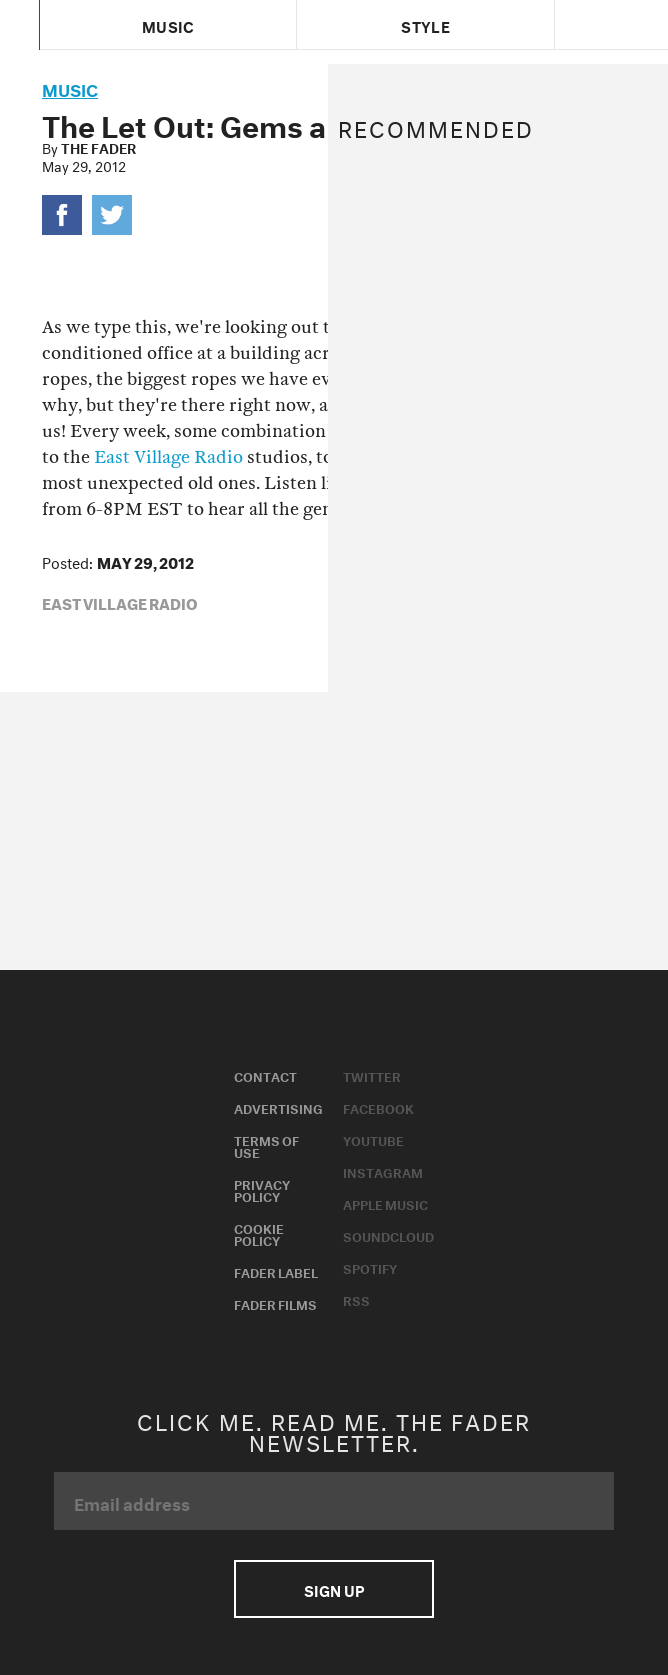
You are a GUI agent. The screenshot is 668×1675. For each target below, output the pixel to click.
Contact (265, 1075)
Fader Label (276, 1271)
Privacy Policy (262, 1189)
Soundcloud (388, 1235)
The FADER (98, 147)
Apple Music (385, 1203)
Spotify (370, 1267)
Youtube (373, 1139)
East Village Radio (168, 457)
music (70, 87)
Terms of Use (266, 1145)
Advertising (278, 1107)
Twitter (372, 1075)
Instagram (383, 1171)
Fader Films (275, 1303)
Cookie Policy (259, 1233)
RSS (356, 1299)
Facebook (378, 1107)
